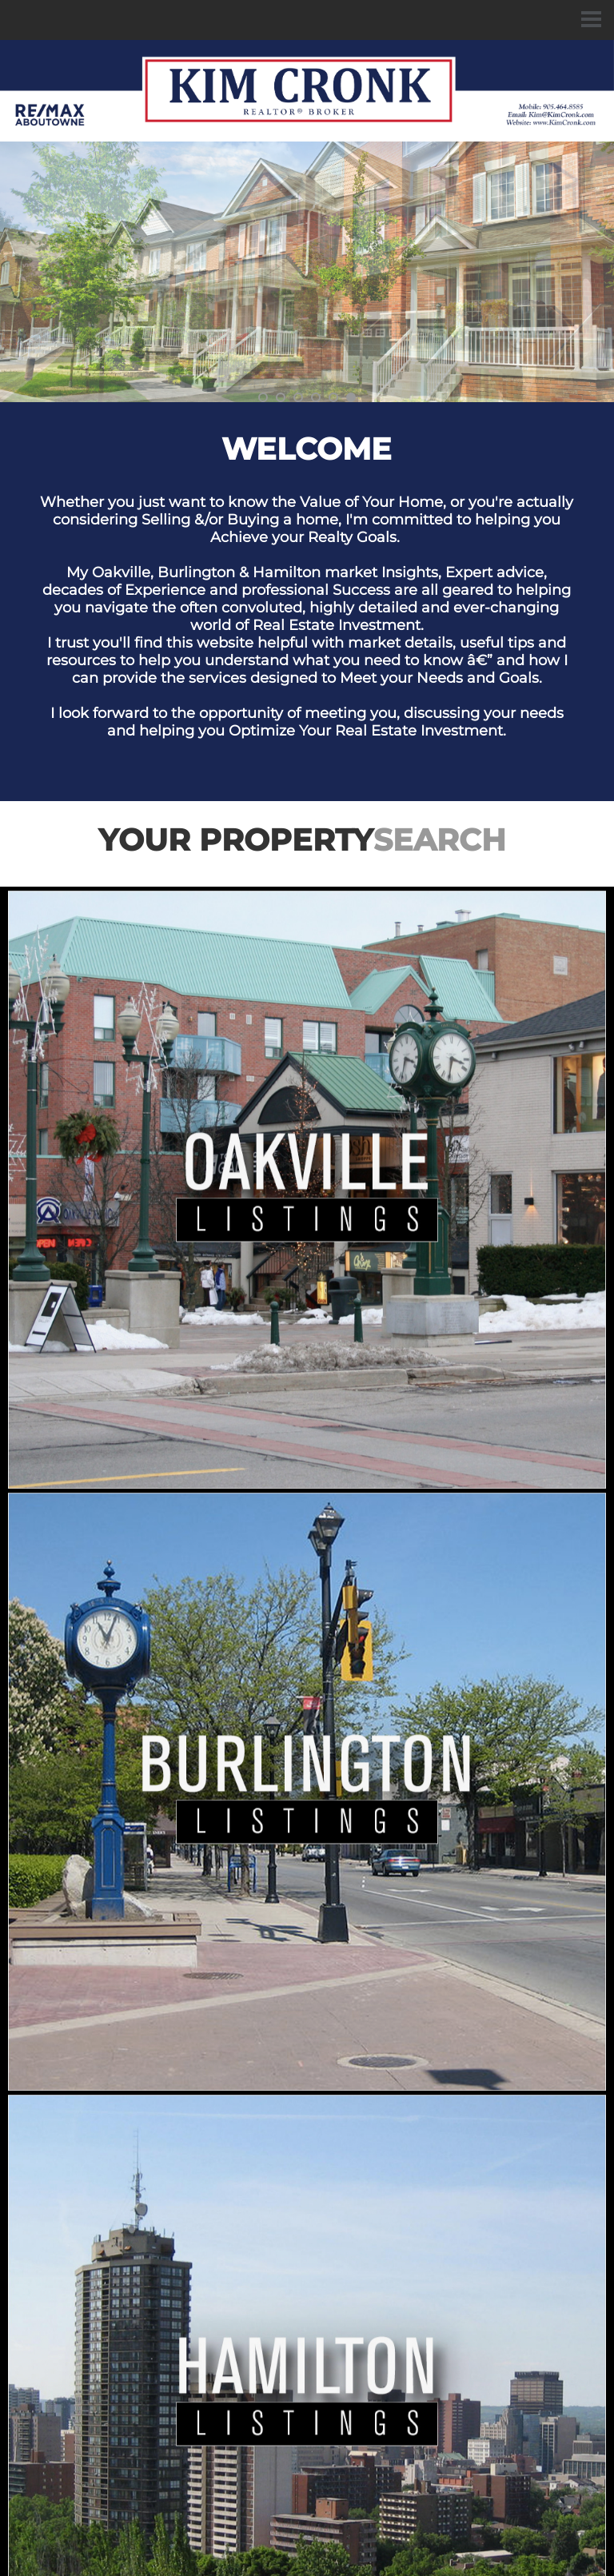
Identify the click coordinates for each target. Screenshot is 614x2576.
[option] (307, 272)
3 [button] (298, 397)
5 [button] (333, 397)
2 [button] (280, 397)
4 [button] (316, 397)
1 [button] (263, 397)
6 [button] (351, 397)
